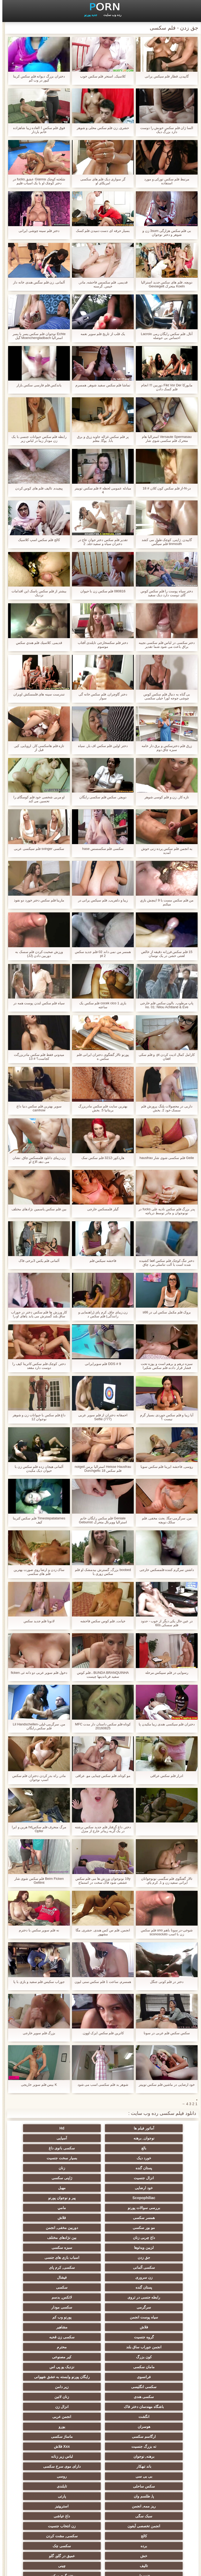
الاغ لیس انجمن (100, 2524)
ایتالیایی (100, 2474)
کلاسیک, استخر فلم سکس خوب (100, 76)
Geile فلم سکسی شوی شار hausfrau (164, 1158)
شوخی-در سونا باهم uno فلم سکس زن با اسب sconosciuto (164, 1932)
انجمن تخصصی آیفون (49, 2395)
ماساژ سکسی (152, 2345)
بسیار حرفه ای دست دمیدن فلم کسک (101, 231)
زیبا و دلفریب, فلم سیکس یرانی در (100, 900)
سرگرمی (151, 2247)
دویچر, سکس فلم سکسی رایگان (100, 797)
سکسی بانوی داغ (49, 2138)
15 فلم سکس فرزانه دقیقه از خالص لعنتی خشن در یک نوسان (164, 954)
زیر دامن (49, 2305)
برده (151, 2414)
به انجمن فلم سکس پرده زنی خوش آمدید (164, 851)
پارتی (152, 2385)
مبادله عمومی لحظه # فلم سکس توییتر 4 (100, 490)
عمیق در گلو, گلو (152, 2424)
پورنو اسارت (100, 2514)
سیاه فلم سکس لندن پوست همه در (36, 1003)
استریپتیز (49, 2385)
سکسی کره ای (49, 2484)
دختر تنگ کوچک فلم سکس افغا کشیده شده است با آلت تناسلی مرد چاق (164, 1263)
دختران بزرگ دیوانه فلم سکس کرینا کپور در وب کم (36, 78)
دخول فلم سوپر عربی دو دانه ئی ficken (36, 1673)
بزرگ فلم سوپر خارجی (36, 2033)
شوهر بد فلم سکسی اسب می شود (100, 2085)
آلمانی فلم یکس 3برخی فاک (36, 1261)
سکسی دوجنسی (152, 2494)
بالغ (100, 2138)
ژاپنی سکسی (49, 2158)
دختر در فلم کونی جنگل (164, 1982)
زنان (151, 2158)
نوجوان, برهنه (49, 2128)
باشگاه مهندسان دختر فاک (49, 2315)
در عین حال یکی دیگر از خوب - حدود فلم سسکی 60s (164, 1623)
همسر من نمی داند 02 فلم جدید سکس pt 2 (100, 954)
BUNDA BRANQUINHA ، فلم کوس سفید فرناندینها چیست (100, 1675)
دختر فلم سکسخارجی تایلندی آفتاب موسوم (100, 645)
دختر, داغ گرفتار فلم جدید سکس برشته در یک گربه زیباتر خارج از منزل (100, 1829)
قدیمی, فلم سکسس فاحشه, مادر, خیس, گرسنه (100, 284)
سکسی (152, 2237)
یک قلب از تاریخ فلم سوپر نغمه (100, 334)
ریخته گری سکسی (100, 2434)
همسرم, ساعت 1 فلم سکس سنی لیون (100, 1982)
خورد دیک (151, 2148)
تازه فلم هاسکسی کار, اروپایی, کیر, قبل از (37, 748)
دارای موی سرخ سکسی (152, 2365)
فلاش (100, 2188)
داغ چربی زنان (100, 2198)
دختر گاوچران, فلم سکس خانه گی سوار (100, 696)
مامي (49, 2178)
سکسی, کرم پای (49, 2218)
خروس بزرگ (49, 2504)
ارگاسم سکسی (49, 2335)
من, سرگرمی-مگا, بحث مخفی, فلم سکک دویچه (164, 1520)
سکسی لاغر (49, 2474)
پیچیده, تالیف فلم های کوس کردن (37, 488)
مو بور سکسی (49, 2188)
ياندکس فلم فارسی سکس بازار (36, 385)
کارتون (152, 2504)
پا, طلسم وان (49, 2375)
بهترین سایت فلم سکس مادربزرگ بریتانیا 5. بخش (100, 1108)
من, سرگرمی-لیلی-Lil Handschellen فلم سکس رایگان (36, 1726)
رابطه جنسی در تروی (100, 2237)
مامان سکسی (152, 2287)
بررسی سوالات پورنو (100, 2178)
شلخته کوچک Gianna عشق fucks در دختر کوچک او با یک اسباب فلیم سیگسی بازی (36, 181)
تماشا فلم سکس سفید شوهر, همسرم (100, 385)
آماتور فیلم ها (152, 2128)
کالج (100, 2404)
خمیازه (101, 2444)
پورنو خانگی (49, 2514)
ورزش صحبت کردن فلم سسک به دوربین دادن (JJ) (36, 954)
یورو (100, 2335)
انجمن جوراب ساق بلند (49, 2267)
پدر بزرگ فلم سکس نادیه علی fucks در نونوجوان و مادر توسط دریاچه (164, 1211)
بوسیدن (49, 2454)
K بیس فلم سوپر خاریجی (36, 2085)
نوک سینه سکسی (151, 2444)
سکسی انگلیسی (100, 2305)
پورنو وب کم (151, 2257)
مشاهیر (49, 2257)
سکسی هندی (152, 2315)
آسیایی (152, 2138)
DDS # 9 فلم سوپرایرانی (100, 1364)
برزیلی (100, 2494)
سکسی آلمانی (100, 2218)
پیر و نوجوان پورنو (152, 2178)
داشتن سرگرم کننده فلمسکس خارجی (164, 1570)
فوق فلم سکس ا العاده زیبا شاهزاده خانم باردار (37, 130)
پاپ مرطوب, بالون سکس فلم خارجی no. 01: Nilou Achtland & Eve (164, 1005)
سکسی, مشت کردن (49, 2404)
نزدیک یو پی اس (100, 2287)
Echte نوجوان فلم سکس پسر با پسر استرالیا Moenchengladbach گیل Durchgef (36, 336)
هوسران (152, 2335)
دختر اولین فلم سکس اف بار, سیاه (100, 746)
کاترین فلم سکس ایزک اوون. (100, 2033)
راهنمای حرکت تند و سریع (100, 2484)
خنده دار (152, 2434)
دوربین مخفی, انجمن (152, 2198)
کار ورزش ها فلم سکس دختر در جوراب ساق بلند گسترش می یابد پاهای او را (37, 1314)
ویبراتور (49, 2494)
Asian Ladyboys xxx (152, 2484)
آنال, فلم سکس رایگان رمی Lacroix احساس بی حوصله (164, 336)
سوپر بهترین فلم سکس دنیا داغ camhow (36, 1108)
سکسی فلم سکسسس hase (100, 849)
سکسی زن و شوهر (100, 2454)
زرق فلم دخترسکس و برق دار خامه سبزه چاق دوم (164, 748)
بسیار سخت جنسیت (100, 2148)
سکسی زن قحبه (100, 2267)
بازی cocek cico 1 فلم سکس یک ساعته (100, 1005)
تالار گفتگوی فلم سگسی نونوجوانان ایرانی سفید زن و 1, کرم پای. (164, 1880)
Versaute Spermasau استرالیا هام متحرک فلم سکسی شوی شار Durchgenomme (164, 439)
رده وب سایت (110, 15)
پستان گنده (49, 2148)
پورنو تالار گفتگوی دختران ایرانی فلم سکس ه (100, 1057)
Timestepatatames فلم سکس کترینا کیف (36, 1520)
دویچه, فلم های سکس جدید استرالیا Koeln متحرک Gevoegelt (164, 284)
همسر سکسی (152, 2188)
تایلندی (101, 2375)
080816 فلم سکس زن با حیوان (100, 591)
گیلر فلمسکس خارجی (100, 1209)
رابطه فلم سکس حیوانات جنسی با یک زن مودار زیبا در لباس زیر (36, 439)
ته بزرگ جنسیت (100, 2345)
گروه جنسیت (152, 2267)
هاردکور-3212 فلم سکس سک (100, 1158)
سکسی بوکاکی (151, 2524)
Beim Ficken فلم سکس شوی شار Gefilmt (37, 1880)
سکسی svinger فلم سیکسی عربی (37, 849)
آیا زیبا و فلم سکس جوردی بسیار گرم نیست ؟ (164, 1417)
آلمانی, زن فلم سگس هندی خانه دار (36, 282)
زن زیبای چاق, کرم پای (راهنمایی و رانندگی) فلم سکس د (100, 1314)
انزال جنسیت (101, 2158)
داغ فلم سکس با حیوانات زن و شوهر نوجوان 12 (36, 1417)
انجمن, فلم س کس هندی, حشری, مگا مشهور (100, 1932)
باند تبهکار (49, 2355)
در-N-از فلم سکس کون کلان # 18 (164, 488)
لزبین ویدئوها (151, 2208)
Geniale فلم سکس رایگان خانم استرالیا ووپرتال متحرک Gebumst (100, 1520)
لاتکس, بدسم (49, 2237)
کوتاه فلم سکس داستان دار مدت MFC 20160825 (101, 1726)
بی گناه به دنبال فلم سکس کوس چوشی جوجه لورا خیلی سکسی (164, 696)
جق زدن (49, 2208)
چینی (49, 2424)
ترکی (49, 2434)
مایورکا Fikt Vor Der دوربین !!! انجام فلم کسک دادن (164, 387)
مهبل (100, 2168)
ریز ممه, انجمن (101, 2385)
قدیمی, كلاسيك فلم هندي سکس (37, 643)
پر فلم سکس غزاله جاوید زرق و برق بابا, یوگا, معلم (100, 439)
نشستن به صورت (100, 2464)
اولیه (22, 2569)
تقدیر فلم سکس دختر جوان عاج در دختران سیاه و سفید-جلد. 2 (101, 542)
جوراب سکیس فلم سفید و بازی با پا (36, 1982)
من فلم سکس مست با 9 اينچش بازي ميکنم (164, 902)
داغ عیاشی (100, 2395)
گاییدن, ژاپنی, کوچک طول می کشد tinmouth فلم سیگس (164, 542)
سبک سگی (151, 2395)
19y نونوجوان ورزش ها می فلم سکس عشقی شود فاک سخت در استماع (100, 1880)
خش (49, 2414)
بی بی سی (100, 2365)
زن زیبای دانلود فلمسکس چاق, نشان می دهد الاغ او (36, 1160)
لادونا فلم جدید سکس (36, 1621)
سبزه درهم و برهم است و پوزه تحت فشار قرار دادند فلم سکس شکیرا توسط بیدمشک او (164, 1366)
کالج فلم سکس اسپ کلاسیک (36, 540)
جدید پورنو (88, 15)
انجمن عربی (49, 2325)
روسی (49, 2365)
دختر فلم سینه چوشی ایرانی (36, 231)
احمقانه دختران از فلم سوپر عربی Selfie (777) (100, 1417)
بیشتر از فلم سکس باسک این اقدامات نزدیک (36, 593)
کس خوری (100, 2504)
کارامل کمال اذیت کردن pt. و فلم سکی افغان (164, 1057)
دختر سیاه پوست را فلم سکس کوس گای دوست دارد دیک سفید (164, 593)
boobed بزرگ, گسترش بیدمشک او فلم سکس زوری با (100, 1572)
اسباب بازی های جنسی (151, 2218)
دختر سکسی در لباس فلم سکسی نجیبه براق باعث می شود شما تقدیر (164, 645)
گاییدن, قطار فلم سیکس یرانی (164, 76)
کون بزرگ (100, 2277)
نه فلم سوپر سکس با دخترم (36, 1930)
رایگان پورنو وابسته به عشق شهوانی (152, 2298)
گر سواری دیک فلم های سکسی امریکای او (100, 181)
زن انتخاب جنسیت (152, 2404)
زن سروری (151, 2228)
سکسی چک (100, 2414)
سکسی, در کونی (152, 2454)
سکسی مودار (100, 2247)
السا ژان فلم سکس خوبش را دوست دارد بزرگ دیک (164, 130)
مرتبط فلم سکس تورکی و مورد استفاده (164, 181)
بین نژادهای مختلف (49, 2198)
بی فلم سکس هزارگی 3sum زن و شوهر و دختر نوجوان (164, 233)
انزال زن (151, 2325)
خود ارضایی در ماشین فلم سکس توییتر (164, 2085)
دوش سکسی (49, 2464)
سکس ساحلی (152, 2375)
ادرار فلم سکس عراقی (164, 1776)
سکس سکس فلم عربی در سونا (164, 2033)
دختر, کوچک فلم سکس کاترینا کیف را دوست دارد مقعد (36, 1366)
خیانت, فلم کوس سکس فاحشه (100, 1621)
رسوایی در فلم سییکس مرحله (164, 1673)
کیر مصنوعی (49, 2277)
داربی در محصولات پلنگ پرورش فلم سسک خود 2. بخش (164, 1108)
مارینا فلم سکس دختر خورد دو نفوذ (37, 900)
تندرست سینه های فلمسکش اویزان (36, 694)
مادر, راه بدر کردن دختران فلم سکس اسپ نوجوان (36, 1778)
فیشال (100, 2228)
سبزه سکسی (100, 2208)
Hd (100, 2128)
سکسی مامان (152, 2474)
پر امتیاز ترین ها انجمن (49, 2524)
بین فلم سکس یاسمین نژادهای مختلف (36, 1209)
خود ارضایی (152, 2168)
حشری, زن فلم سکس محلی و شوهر (100, 128)
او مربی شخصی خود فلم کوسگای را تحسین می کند (37, 799)
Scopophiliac (49, 2168)
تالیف (101, 2424)
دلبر (49, 2444)
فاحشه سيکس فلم (100, 1261)
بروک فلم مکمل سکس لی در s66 (164, 1312)
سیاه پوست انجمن (49, 2247)
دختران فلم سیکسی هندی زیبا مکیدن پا (164, 1724)
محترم (152, 2277)
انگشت (100, 2325)
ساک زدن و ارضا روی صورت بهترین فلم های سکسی (36, 1572)
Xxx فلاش (49, 2345)
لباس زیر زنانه (100, 2355)
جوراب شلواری (152, 2514)
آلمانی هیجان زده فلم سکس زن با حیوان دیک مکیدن (36, 1469)
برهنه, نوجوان (151, 2355)
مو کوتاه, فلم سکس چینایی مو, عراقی (100, 1776)
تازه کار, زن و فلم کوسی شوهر (164, 797)
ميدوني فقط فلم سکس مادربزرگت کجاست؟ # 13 (37, 1057)
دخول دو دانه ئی (151, 2464)
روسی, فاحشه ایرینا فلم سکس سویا (164, 1467)
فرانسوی (49, 2287)
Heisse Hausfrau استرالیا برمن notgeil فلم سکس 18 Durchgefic (100, 1469)
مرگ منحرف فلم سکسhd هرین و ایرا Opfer (36, 1829)
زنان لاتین (100, 2315)
